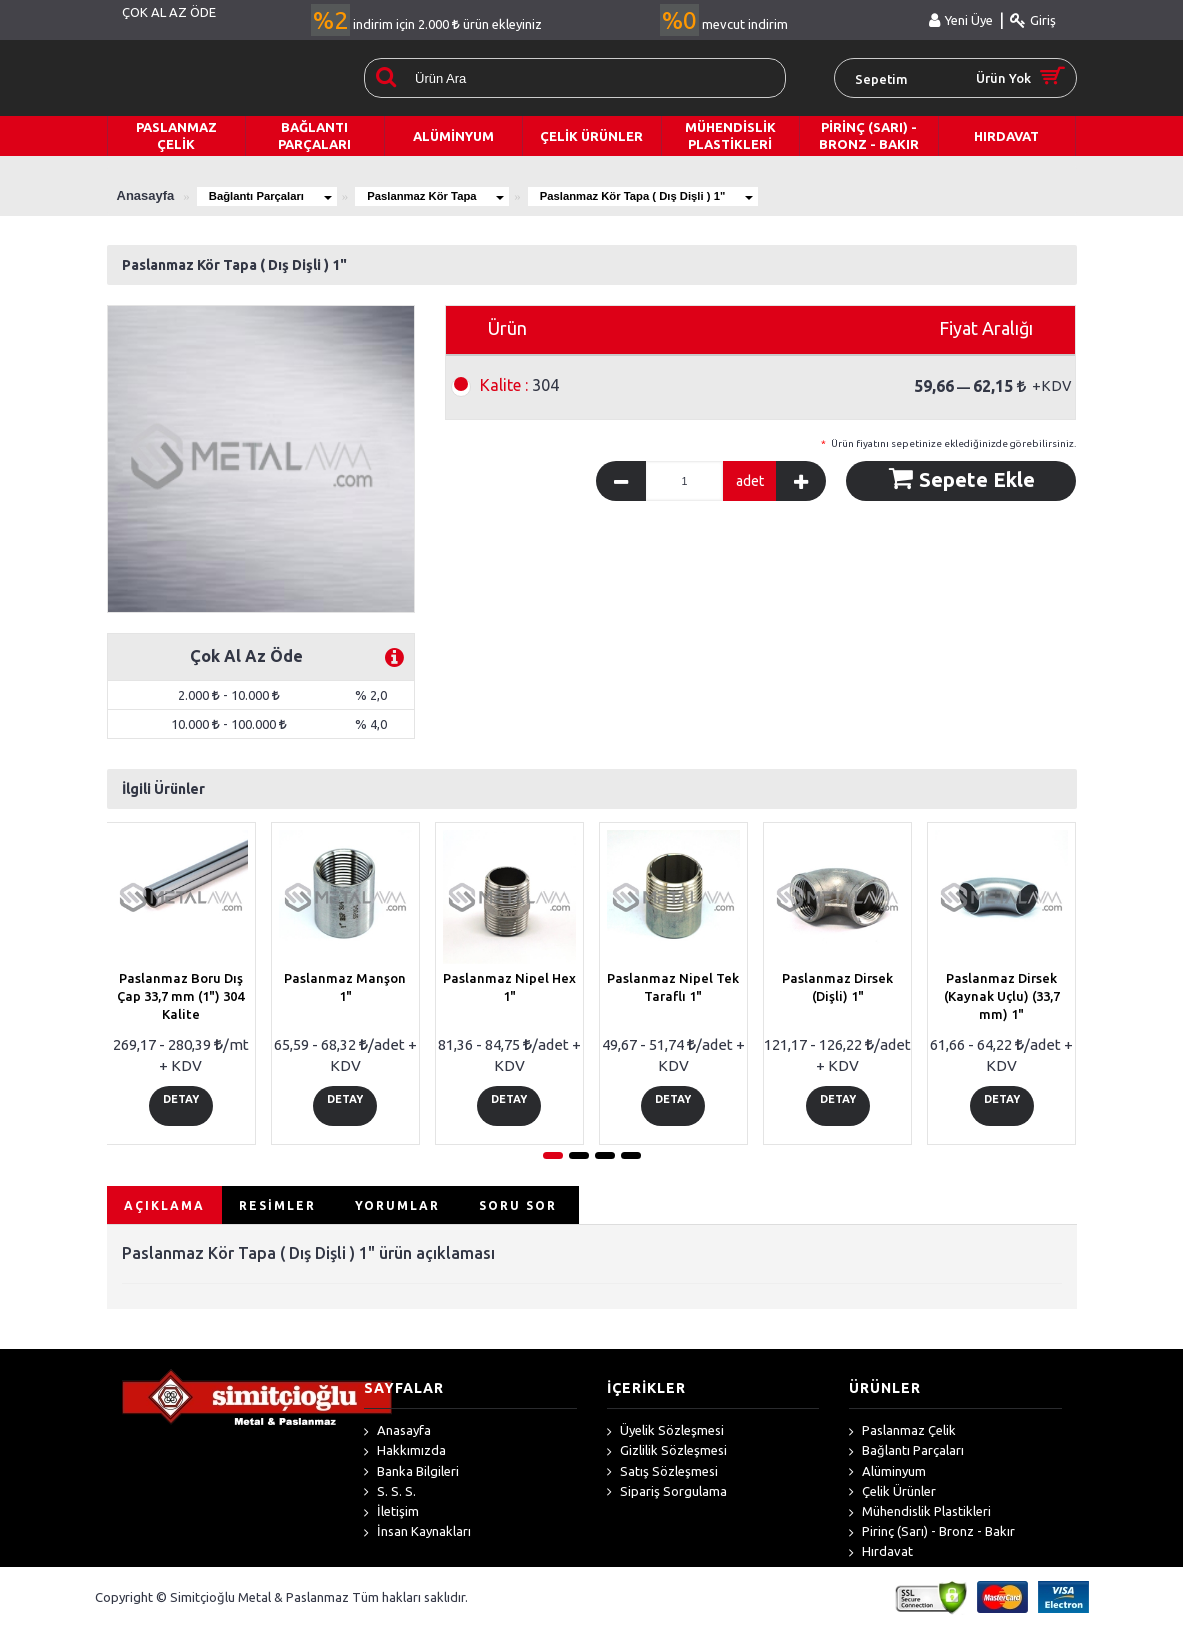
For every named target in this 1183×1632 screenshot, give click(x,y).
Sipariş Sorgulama (667, 1498)
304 (519, 385)
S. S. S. (390, 1498)
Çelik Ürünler (892, 1498)
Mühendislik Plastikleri (920, 1518)
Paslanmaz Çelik (902, 1437)
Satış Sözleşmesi (662, 1477)
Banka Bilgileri (411, 1477)
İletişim (391, 1518)
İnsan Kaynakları (417, 1538)
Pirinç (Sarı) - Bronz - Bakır (932, 1538)
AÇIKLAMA (164, 1210)
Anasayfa (397, 1437)
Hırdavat (881, 1558)
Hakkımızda (405, 1457)
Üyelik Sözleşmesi (665, 1437)
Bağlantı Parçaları (286, 195)
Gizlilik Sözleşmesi (667, 1457)
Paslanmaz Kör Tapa (484, 195)
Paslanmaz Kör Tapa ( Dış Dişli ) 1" (735, 195)
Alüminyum (887, 1477)
